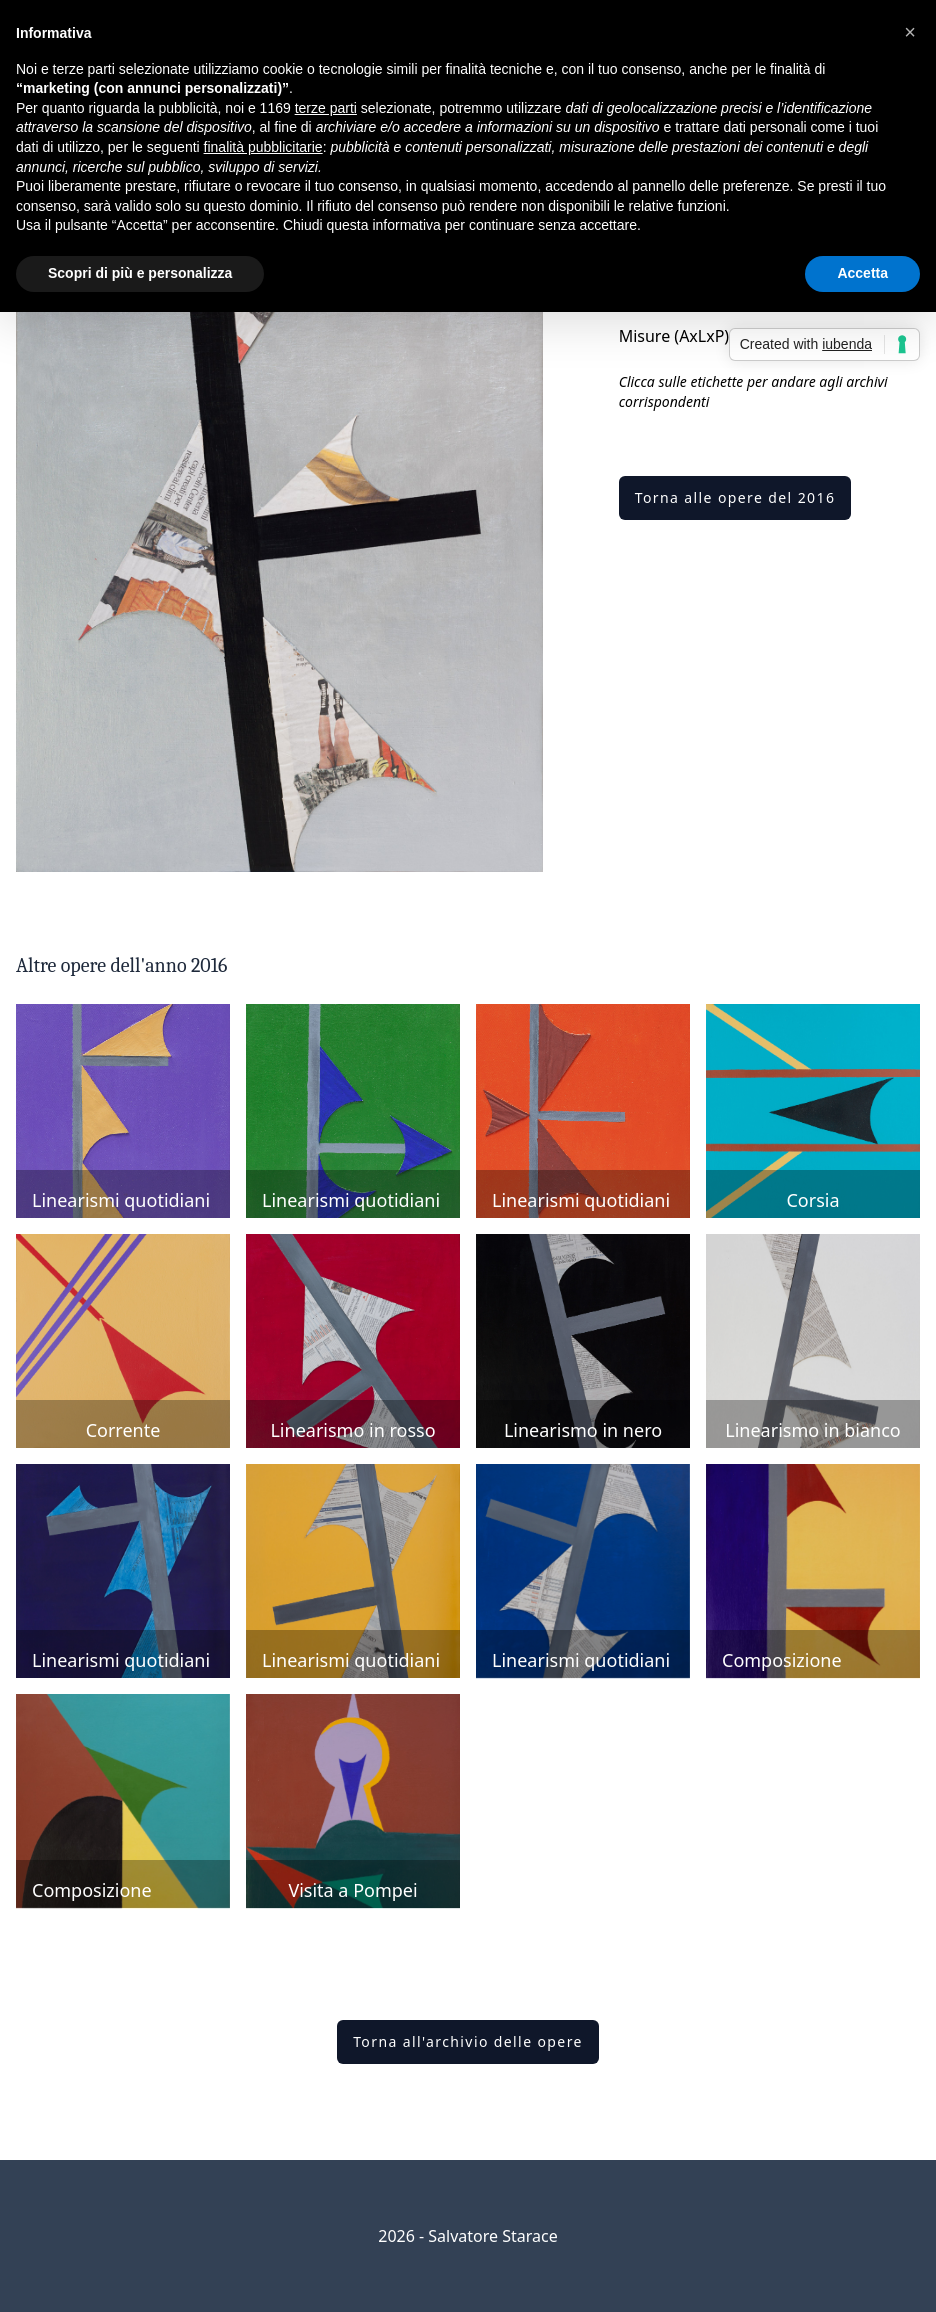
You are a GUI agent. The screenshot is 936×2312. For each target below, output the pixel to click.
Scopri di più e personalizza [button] (140, 273)
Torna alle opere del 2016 (735, 497)
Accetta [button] (862, 273)
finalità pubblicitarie (263, 147)
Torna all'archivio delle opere (468, 2041)
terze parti (326, 108)
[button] (910, 32)
